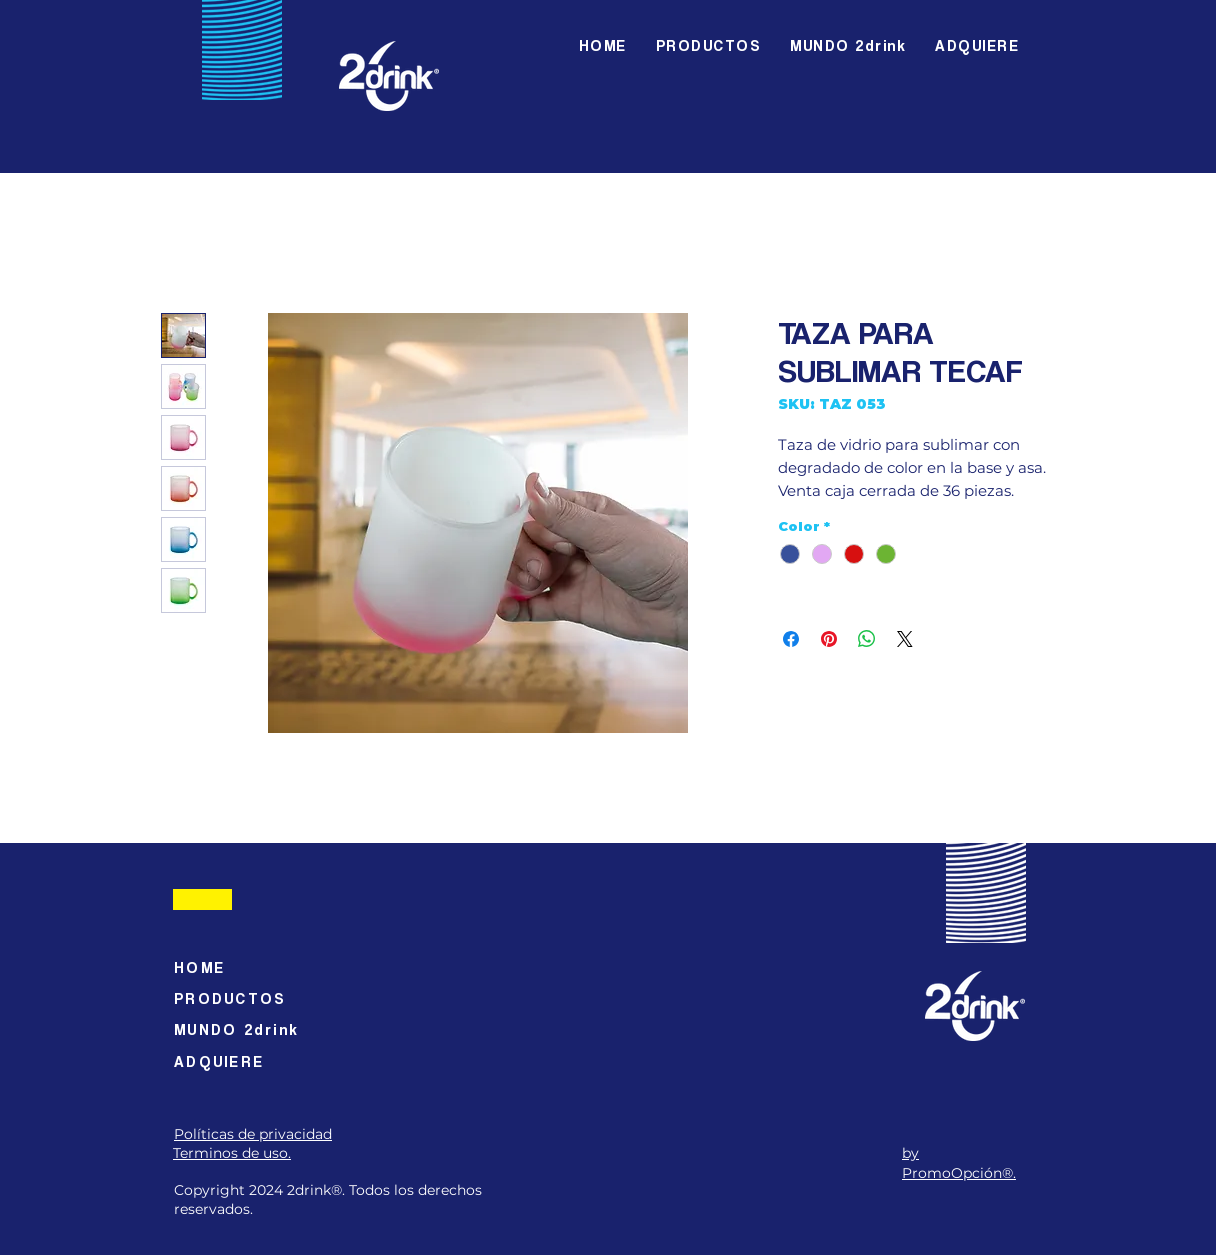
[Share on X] (905, 639)
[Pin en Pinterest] (829, 639)
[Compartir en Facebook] (791, 639)
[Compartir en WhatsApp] (867, 639)
